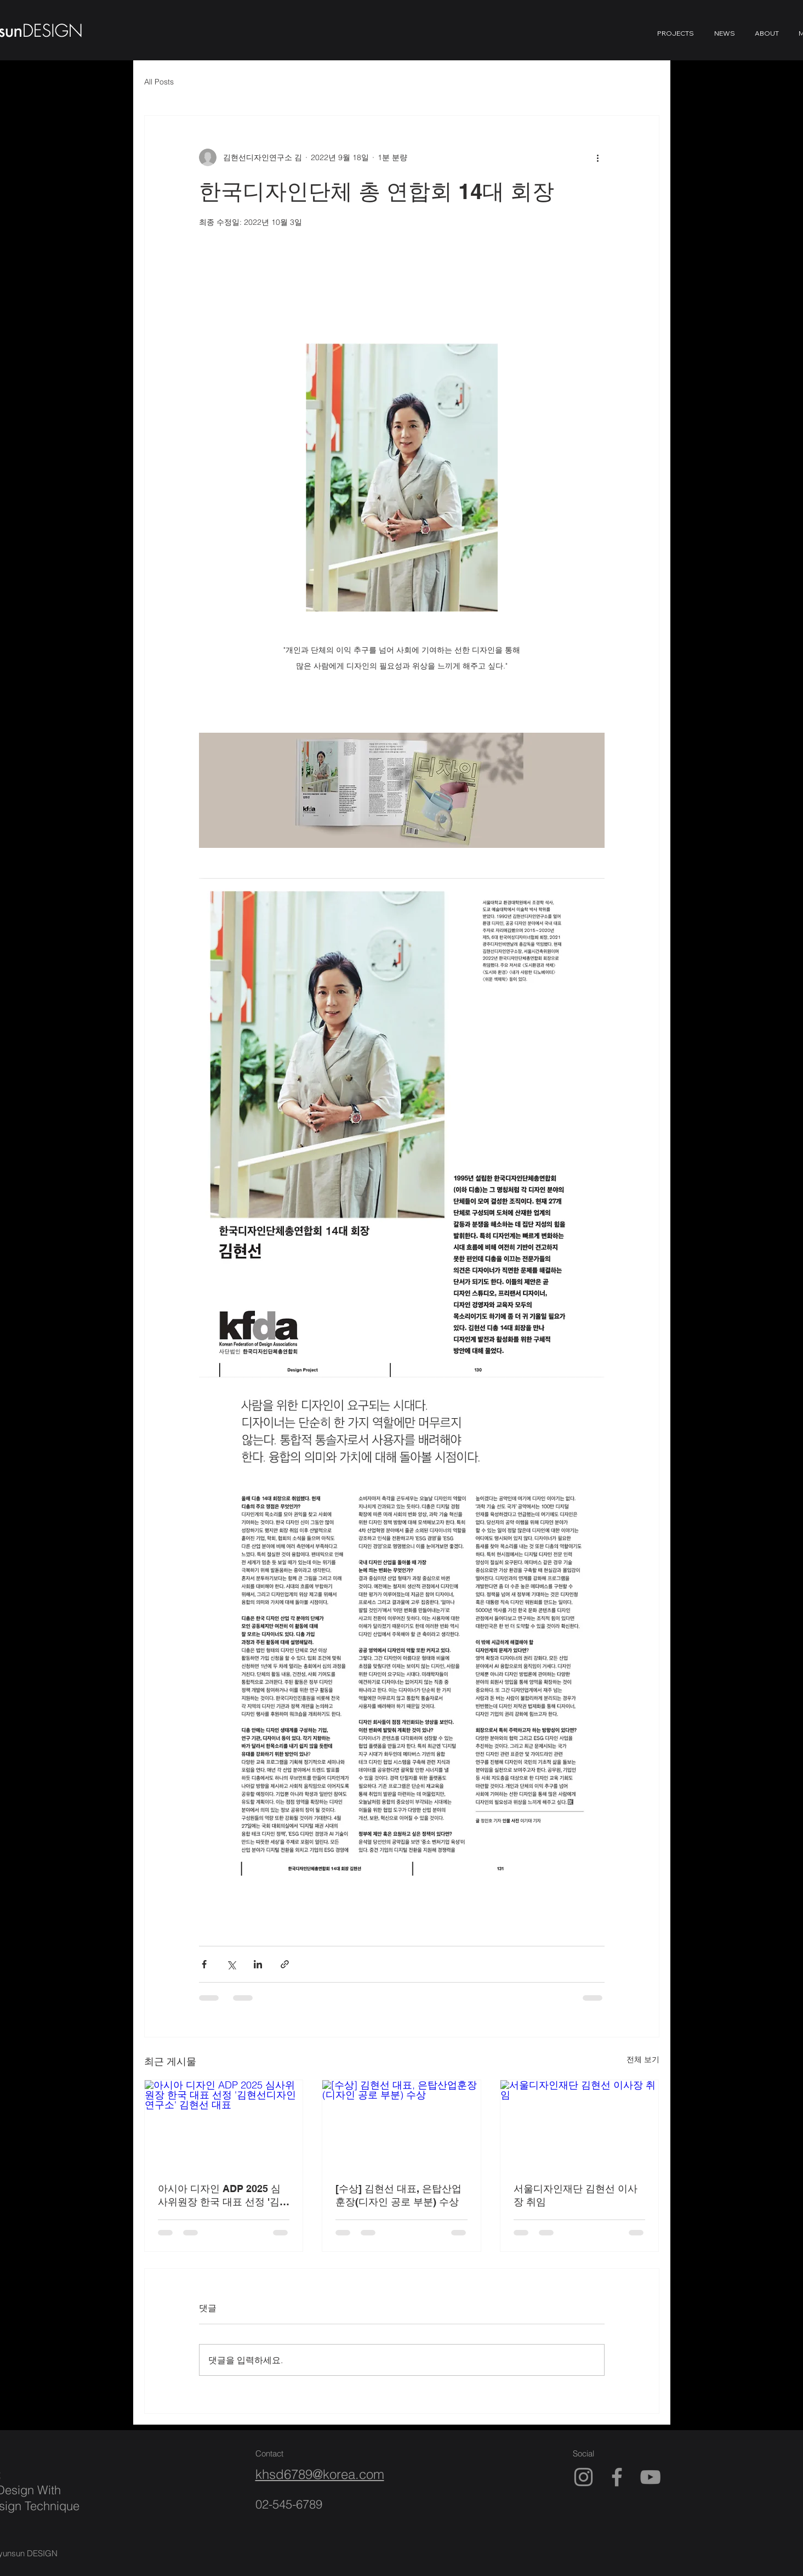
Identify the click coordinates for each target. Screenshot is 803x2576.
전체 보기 (643, 2059)
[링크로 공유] (285, 1964)
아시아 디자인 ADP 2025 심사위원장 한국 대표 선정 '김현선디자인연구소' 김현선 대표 (223, 2196)
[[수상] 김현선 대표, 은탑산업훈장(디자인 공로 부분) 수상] (401, 2124)
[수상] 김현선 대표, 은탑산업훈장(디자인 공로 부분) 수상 (398, 2195)
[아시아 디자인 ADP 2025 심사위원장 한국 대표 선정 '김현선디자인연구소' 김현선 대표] (224, 2124)
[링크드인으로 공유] (258, 1964)
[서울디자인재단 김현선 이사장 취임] (579, 2124)
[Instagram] (583, 2477)
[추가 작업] (598, 157)
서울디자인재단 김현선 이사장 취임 (575, 2195)
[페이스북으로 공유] (204, 1964)
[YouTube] (650, 2477)
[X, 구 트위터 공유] (231, 1964)
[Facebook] (617, 2477)
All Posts (159, 82)
